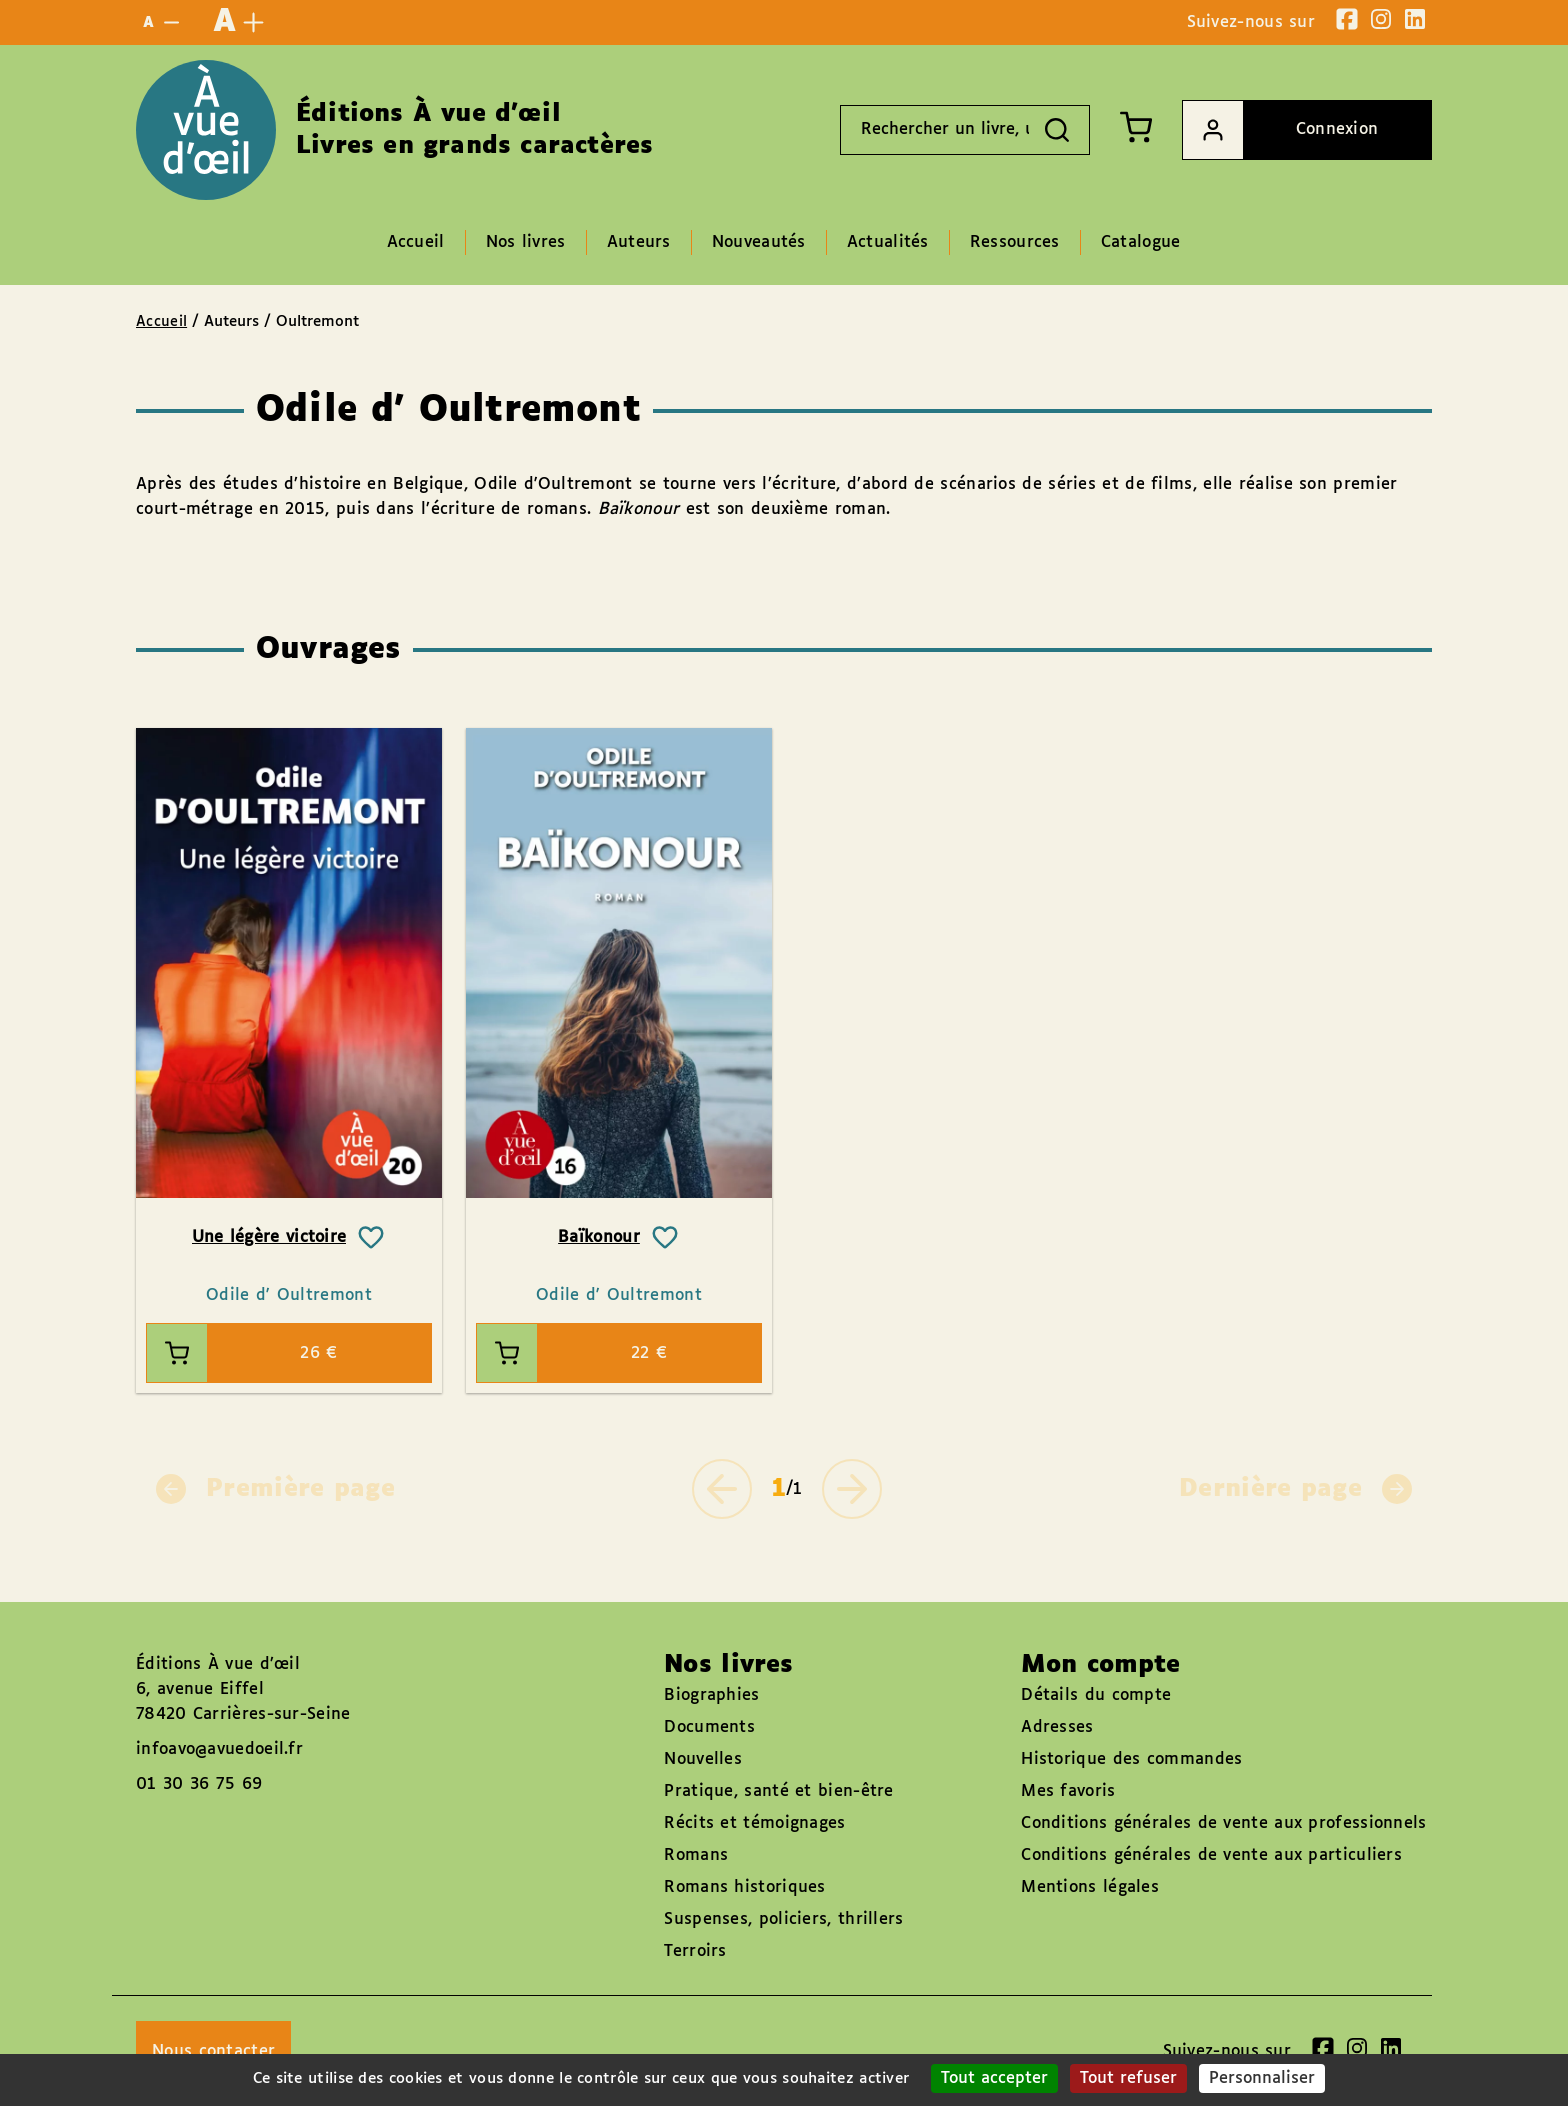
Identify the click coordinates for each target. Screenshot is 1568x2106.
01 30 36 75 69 (199, 1784)
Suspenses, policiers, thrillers (783, 1919)
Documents (709, 1727)
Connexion (1280, 130)
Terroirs (695, 1951)
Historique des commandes (1131, 1759)
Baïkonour (599, 1237)
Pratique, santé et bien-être (778, 1791)
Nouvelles (703, 1759)
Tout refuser (1128, 2078)
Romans (696, 1855)
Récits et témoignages (754, 1823)
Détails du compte (1096, 1695)
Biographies (711, 1695)
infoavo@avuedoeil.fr (219, 1749)
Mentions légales (1090, 1887)
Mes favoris (1068, 1791)
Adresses (1057, 1727)
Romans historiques (744, 1887)
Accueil (161, 322)
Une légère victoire (269, 1237)
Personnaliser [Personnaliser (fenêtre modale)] (1262, 2078)
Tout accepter (994, 2078)
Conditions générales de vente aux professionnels (1223, 1823)
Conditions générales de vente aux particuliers (1211, 1855)
